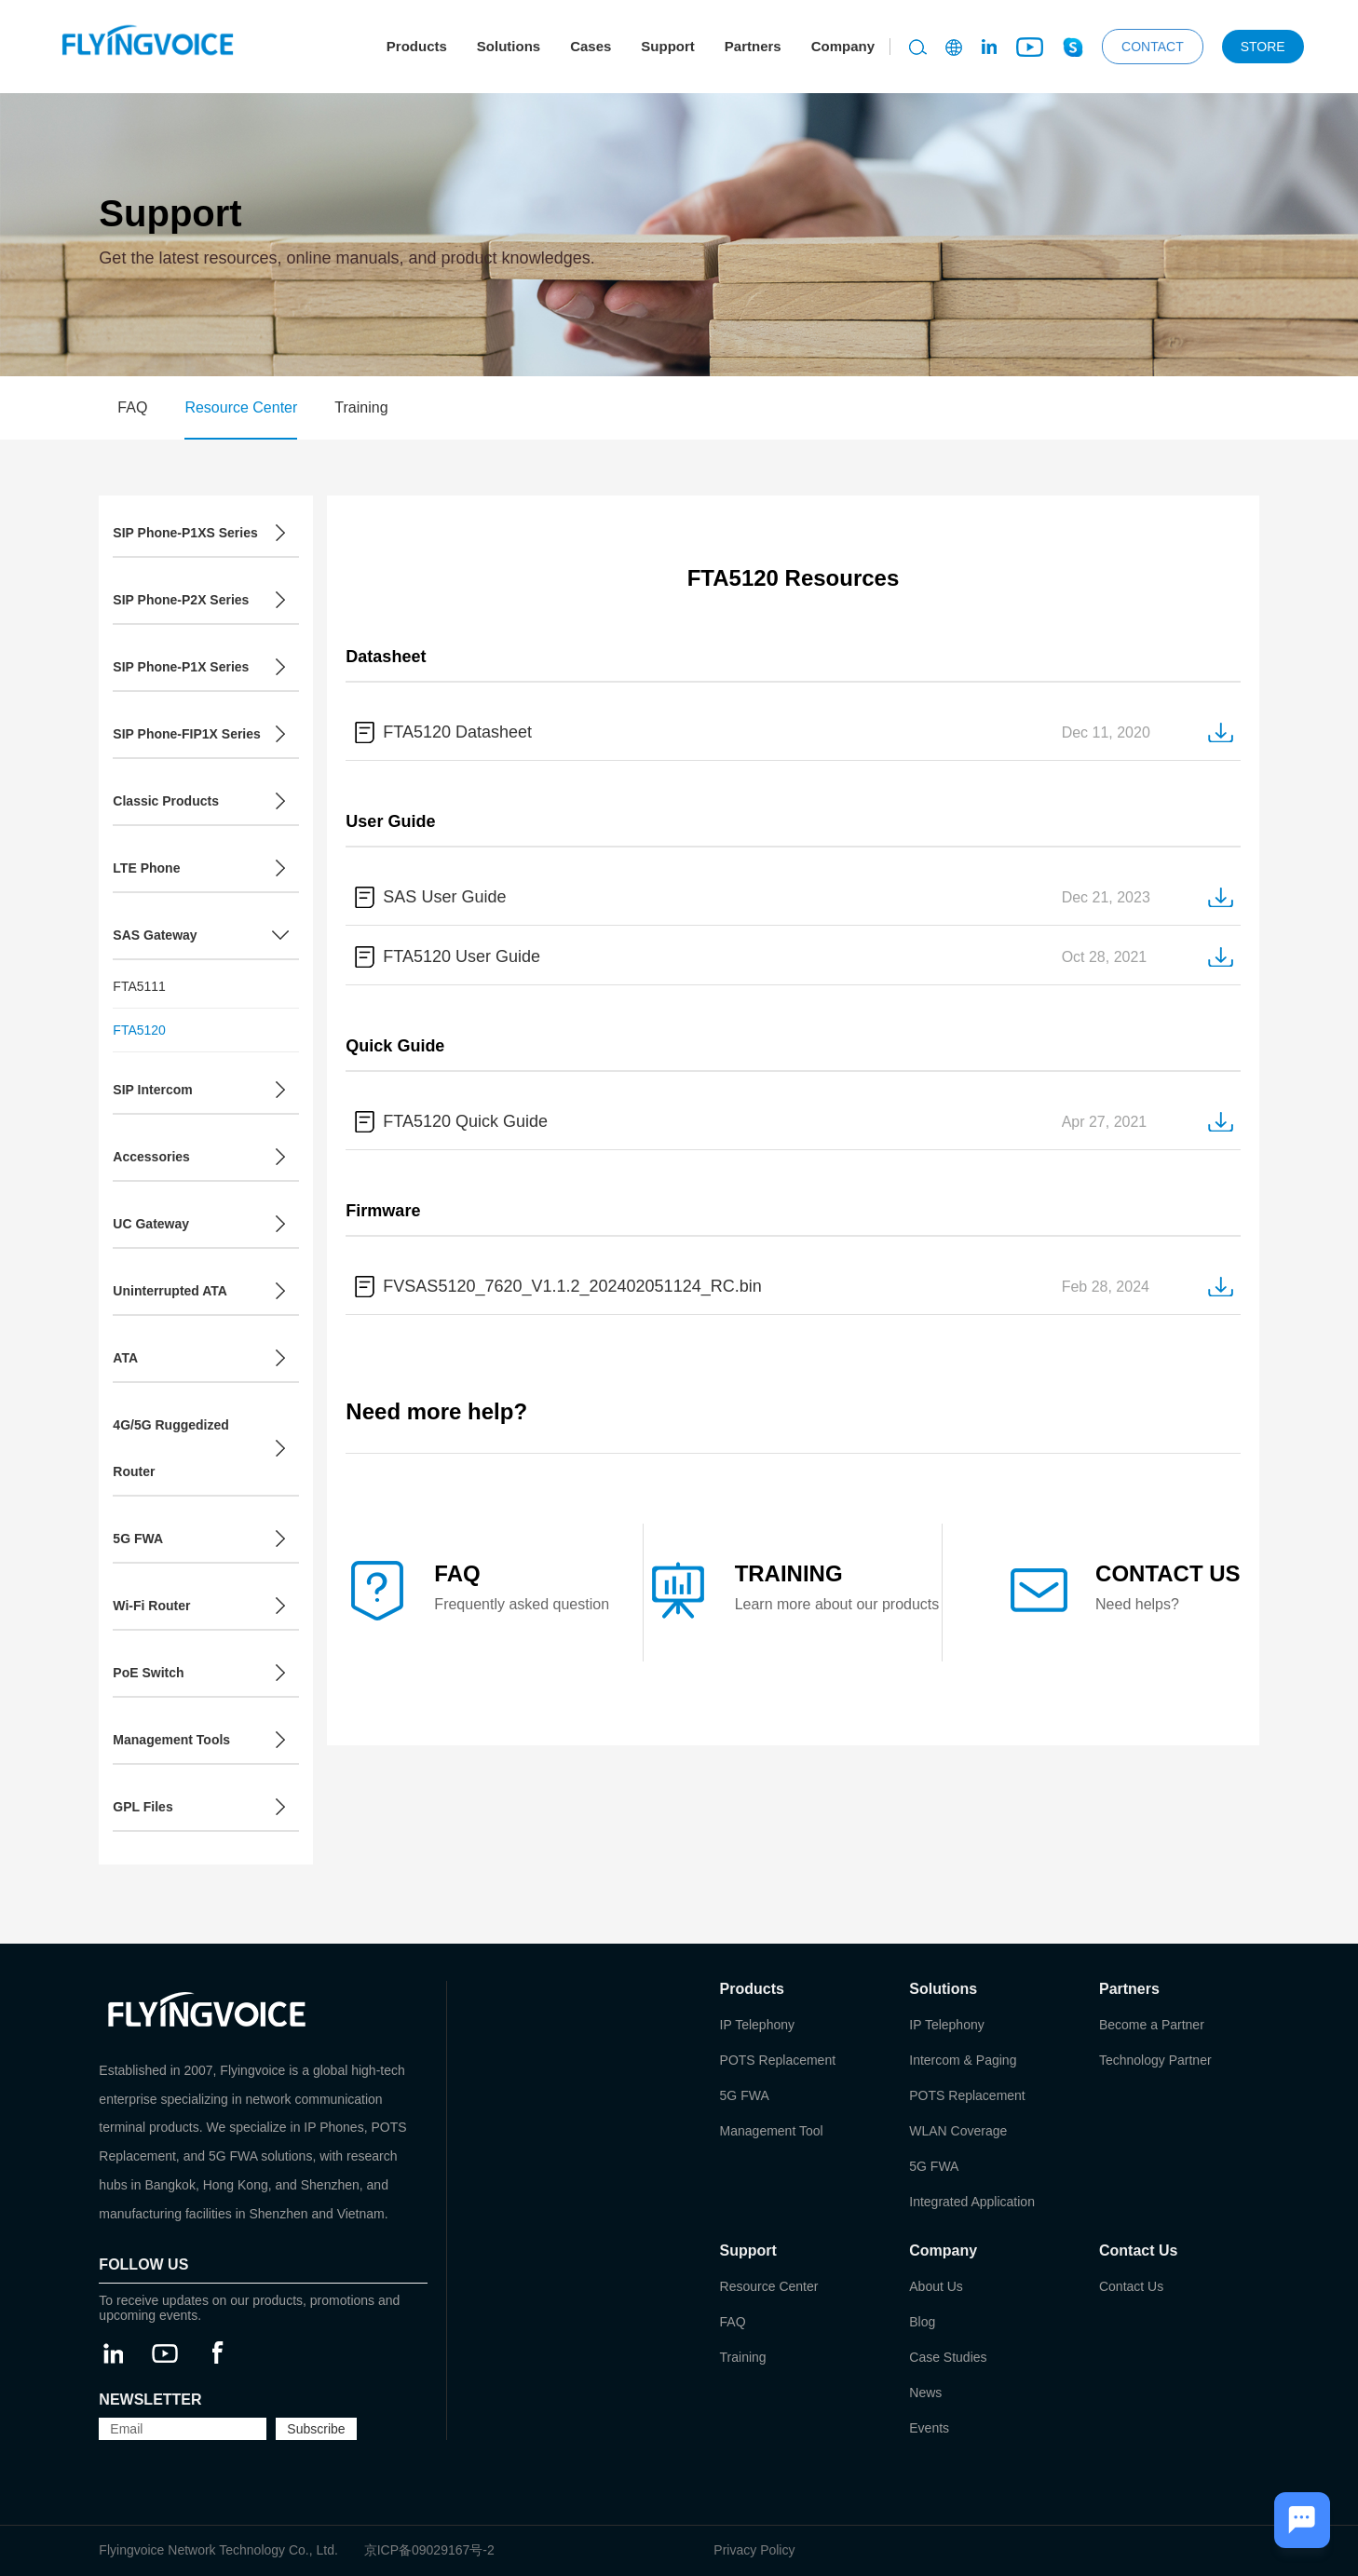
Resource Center (240, 407)
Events (929, 2427)
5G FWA (744, 2095)
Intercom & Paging (962, 2060)
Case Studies (947, 2357)
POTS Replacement (778, 2060)
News (925, 2392)
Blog (922, 2321)
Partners (753, 46)
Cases (590, 46)
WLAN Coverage (958, 2130)
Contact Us (1131, 2286)
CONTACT (1152, 46)
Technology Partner (1155, 2060)
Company (843, 46)
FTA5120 (139, 1030)
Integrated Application (972, 2201)
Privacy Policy (753, 2549)
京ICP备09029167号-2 (429, 2549)
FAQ (132, 407)
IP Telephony (757, 2024)
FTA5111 (139, 986)
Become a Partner (1151, 2024)
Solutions (508, 46)
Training (360, 407)
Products (417, 46)
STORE (1263, 46)
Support (668, 46)
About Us (936, 2286)
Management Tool (771, 2130)
